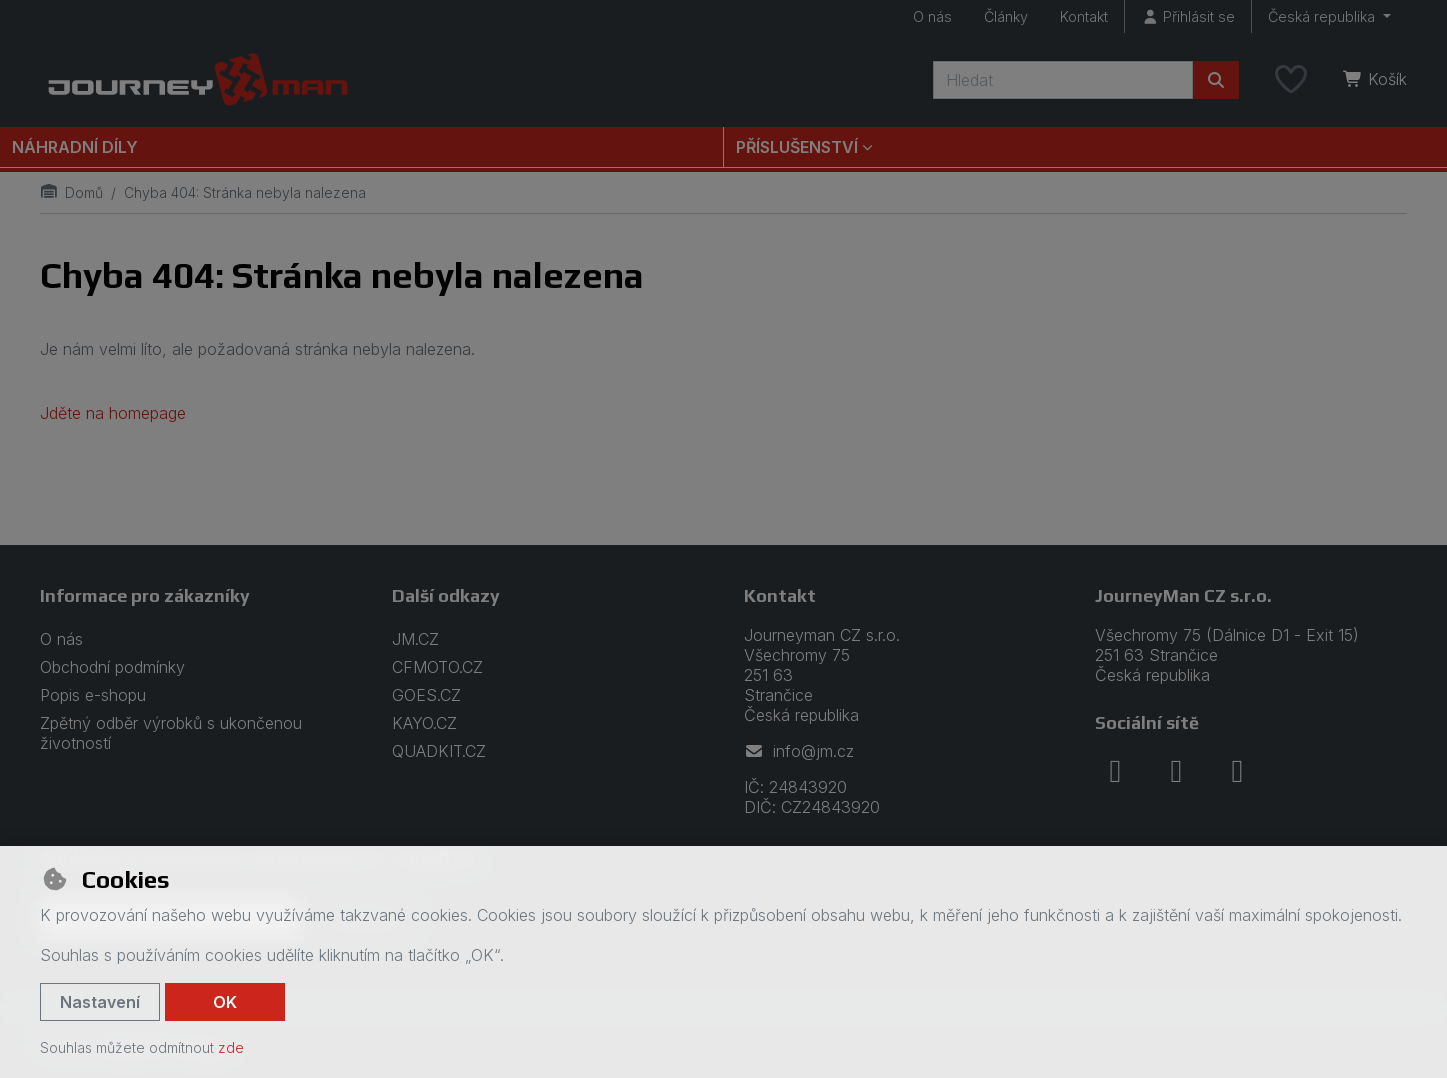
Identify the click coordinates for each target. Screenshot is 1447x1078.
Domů (71, 192)
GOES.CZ (426, 695)
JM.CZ (415, 639)
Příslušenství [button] (797, 147)
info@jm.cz (799, 751)
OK (225, 1002)
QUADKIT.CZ (439, 751)
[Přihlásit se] (1188, 16)
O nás (932, 16)
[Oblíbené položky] (1291, 80)
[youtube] (1237, 771)
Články (1006, 16)
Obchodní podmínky (112, 667)
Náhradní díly (75, 147)
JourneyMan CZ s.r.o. (1183, 595)
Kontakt (1084, 16)
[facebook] (1115, 771)
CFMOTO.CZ (437, 667)
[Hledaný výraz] (1063, 80)
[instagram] (1176, 771)
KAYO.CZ (424, 723)
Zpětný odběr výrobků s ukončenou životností (171, 733)
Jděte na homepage (113, 413)
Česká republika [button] (1323, 16)
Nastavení (100, 1002)
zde (231, 1047)
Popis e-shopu (93, 695)
